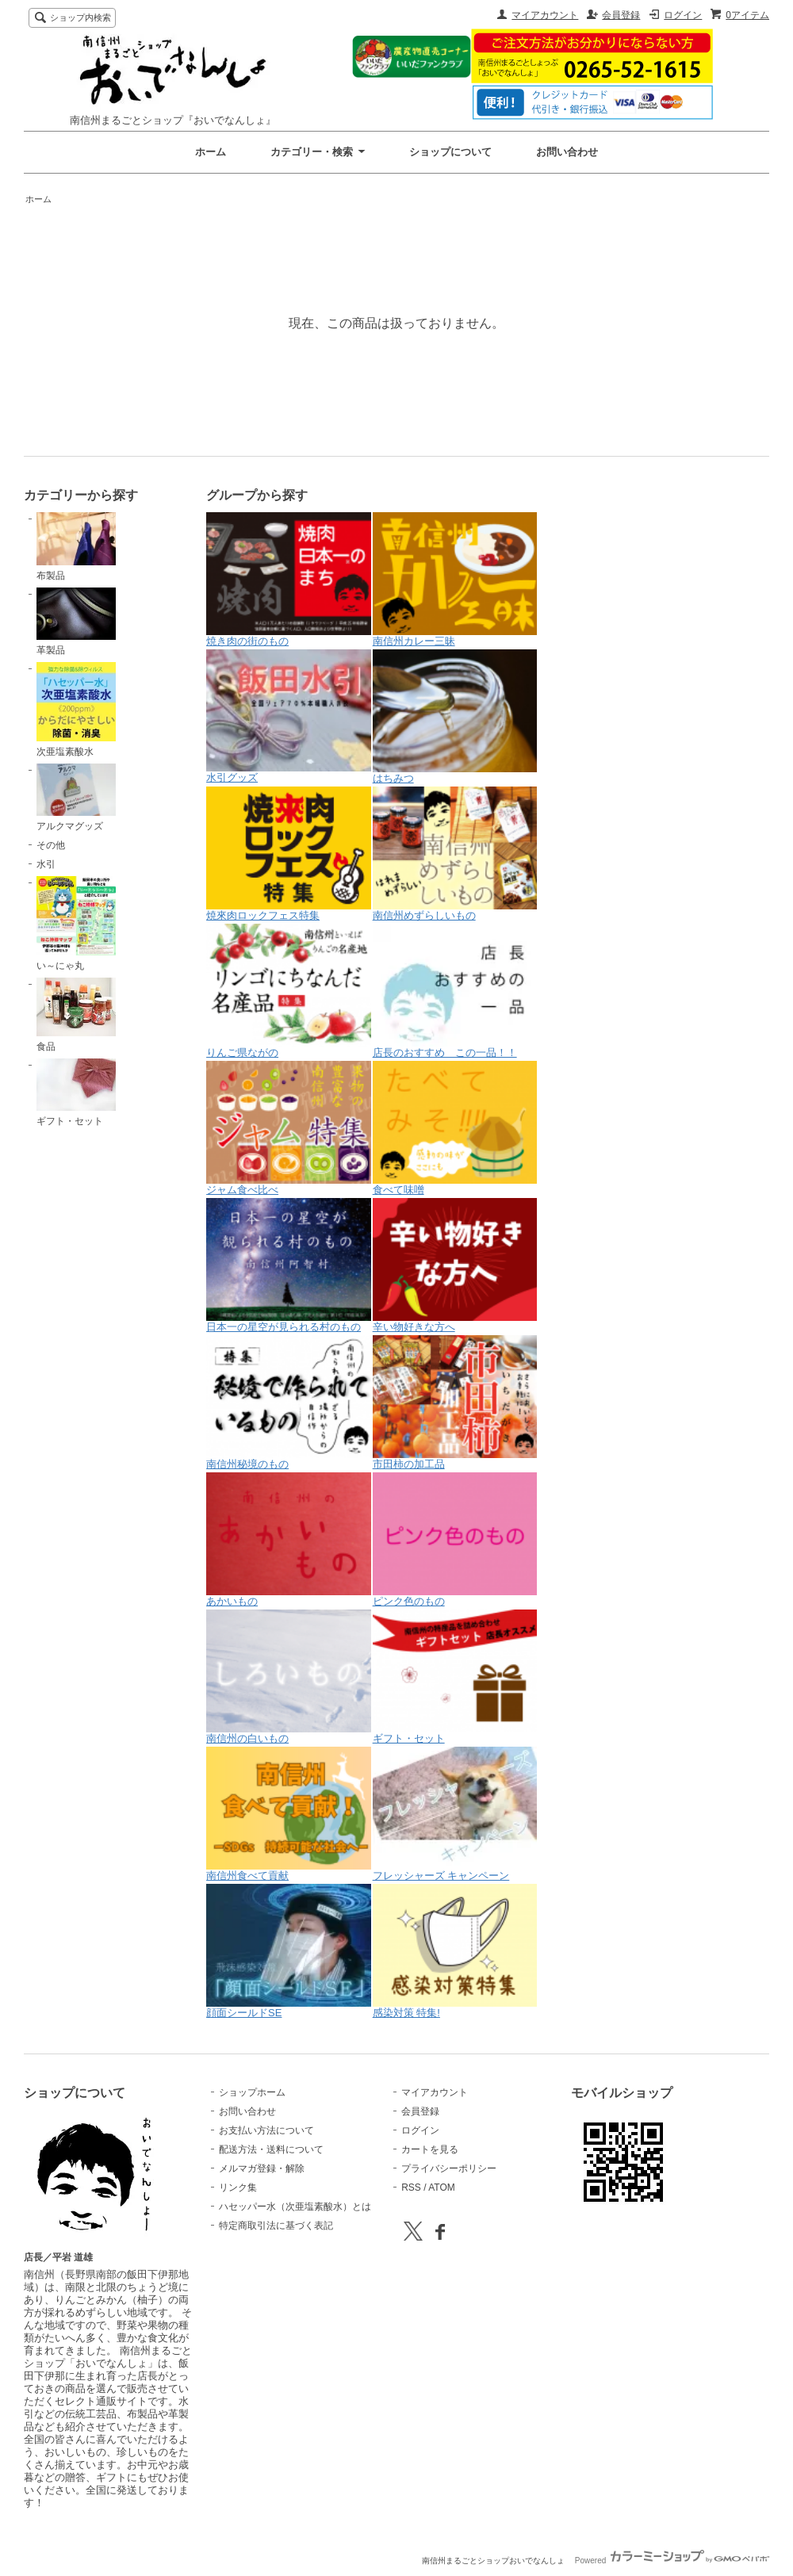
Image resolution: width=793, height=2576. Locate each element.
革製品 (76, 622)
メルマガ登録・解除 (262, 2168)
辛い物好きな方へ (455, 1265)
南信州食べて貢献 (288, 1814)
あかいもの (288, 1539)
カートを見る (429, 2149)
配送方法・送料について (271, 2149)
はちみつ (455, 716)
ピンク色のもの (455, 1539)
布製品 (76, 546)
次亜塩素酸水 (76, 709)
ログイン (683, 15)
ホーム (210, 152)
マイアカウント (544, 15)
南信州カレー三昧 (455, 579)
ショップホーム (252, 2092)
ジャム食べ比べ (288, 1128)
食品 (76, 1015)
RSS (411, 2187)
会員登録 (621, 15)
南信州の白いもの (288, 1677)
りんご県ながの (288, 991)
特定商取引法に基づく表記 (276, 2225)
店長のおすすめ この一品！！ (455, 991)
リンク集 (238, 2187)
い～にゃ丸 (76, 923)
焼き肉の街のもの (288, 579)
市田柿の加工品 (455, 1402)
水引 (46, 864)
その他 (50, 845)
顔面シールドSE (288, 1951)
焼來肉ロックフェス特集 (288, 854)
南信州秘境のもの (288, 1402)
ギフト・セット (76, 1092)
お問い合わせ (567, 152)
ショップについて (450, 152)
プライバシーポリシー (448, 2168)
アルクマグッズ (76, 798)
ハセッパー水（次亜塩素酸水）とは (295, 2206)
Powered (672, 2560)
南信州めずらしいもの (455, 854)
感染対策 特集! (455, 1951)
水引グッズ (288, 716)
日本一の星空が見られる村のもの (288, 1265)
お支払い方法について (266, 2130)
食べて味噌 (455, 1128)
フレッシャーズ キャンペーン (455, 1814)
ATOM (441, 2187)
